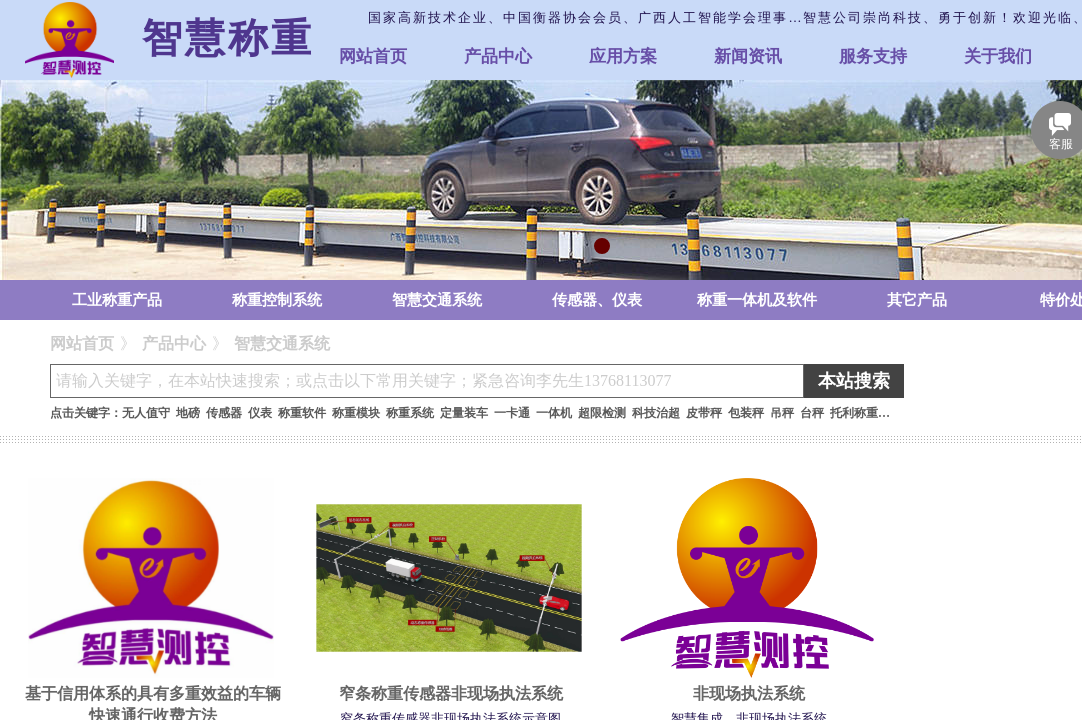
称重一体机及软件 (757, 300)
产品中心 (498, 56)
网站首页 (373, 56)
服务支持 (873, 56)
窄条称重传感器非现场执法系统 (451, 693)
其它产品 (917, 300)
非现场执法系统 (749, 693)
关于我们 (998, 56)
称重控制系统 (277, 300)
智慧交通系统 (437, 300)
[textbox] (427, 381)
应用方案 (623, 56)
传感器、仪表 (597, 300)
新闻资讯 (748, 56)
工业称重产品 (117, 300)
